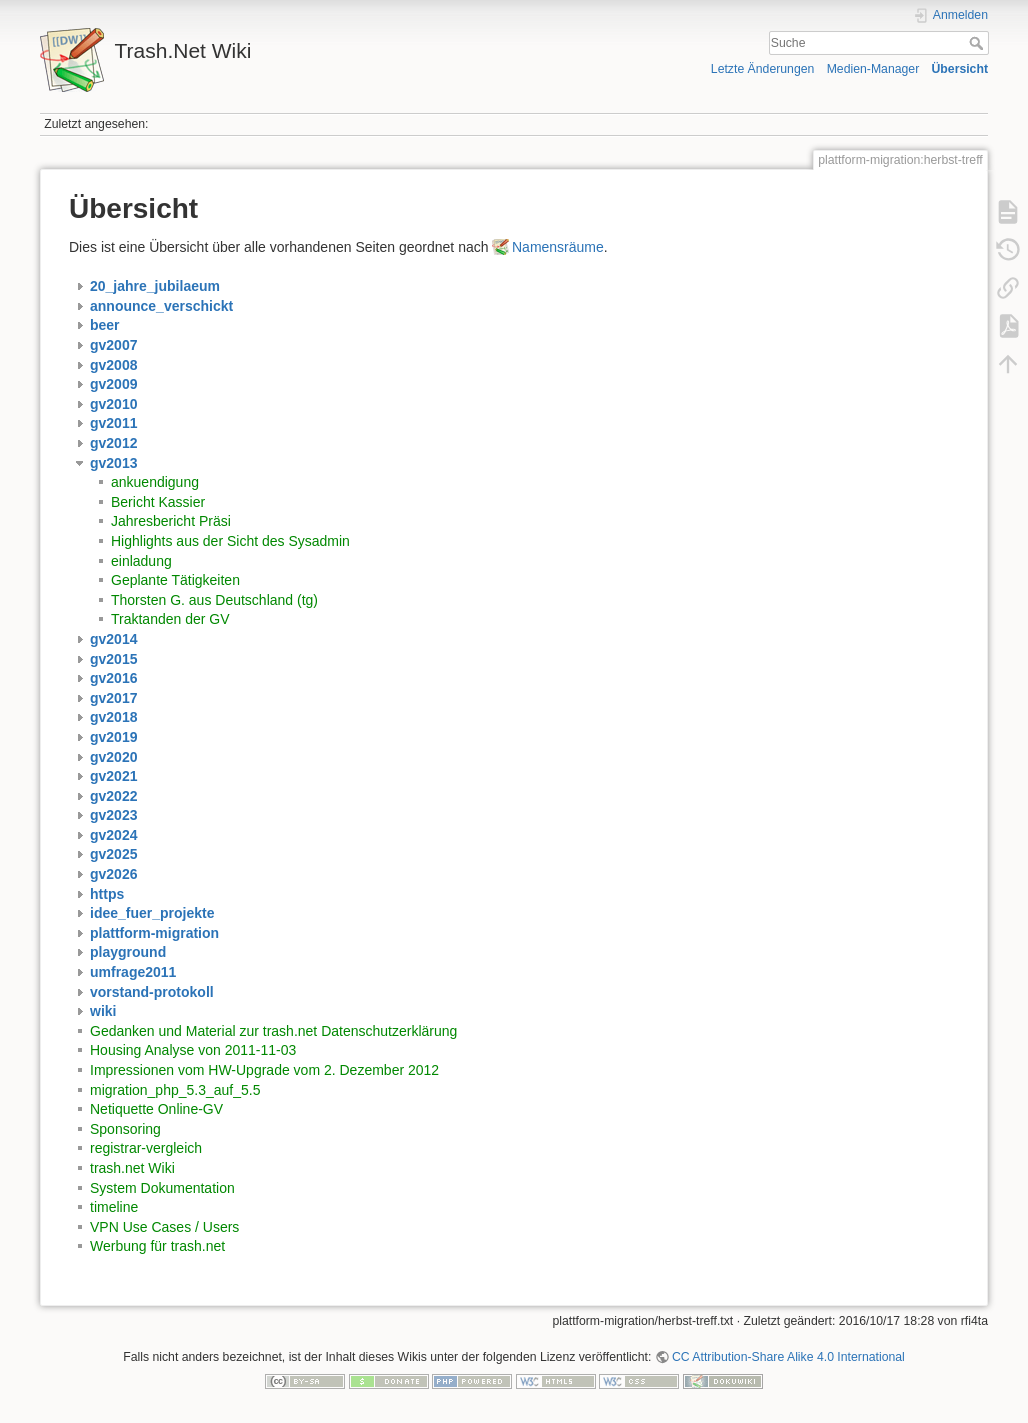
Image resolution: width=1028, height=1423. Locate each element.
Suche (978, 43)
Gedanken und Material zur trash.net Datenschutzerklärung (273, 1031)
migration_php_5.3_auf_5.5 (175, 1090)
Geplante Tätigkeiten (175, 580)
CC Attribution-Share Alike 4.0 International (788, 1357)
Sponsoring (125, 1129)
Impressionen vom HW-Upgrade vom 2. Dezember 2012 (264, 1070)
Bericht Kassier (158, 502)
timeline (114, 1207)
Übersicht (959, 69)
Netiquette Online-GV (156, 1109)
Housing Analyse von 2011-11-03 (193, 1050)
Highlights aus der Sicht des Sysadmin (230, 541)
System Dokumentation (162, 1188)
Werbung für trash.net (157, 1246)
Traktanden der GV (170, 619)
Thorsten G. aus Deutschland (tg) (214, 600)
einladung (141, 561)
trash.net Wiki (132, 1168)
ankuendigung (155, 482)
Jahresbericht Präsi (171, 521)
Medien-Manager (873, 69)
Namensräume (558, 247)
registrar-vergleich (146, 1148)
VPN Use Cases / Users (164, 1227)
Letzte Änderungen (763, 69)
